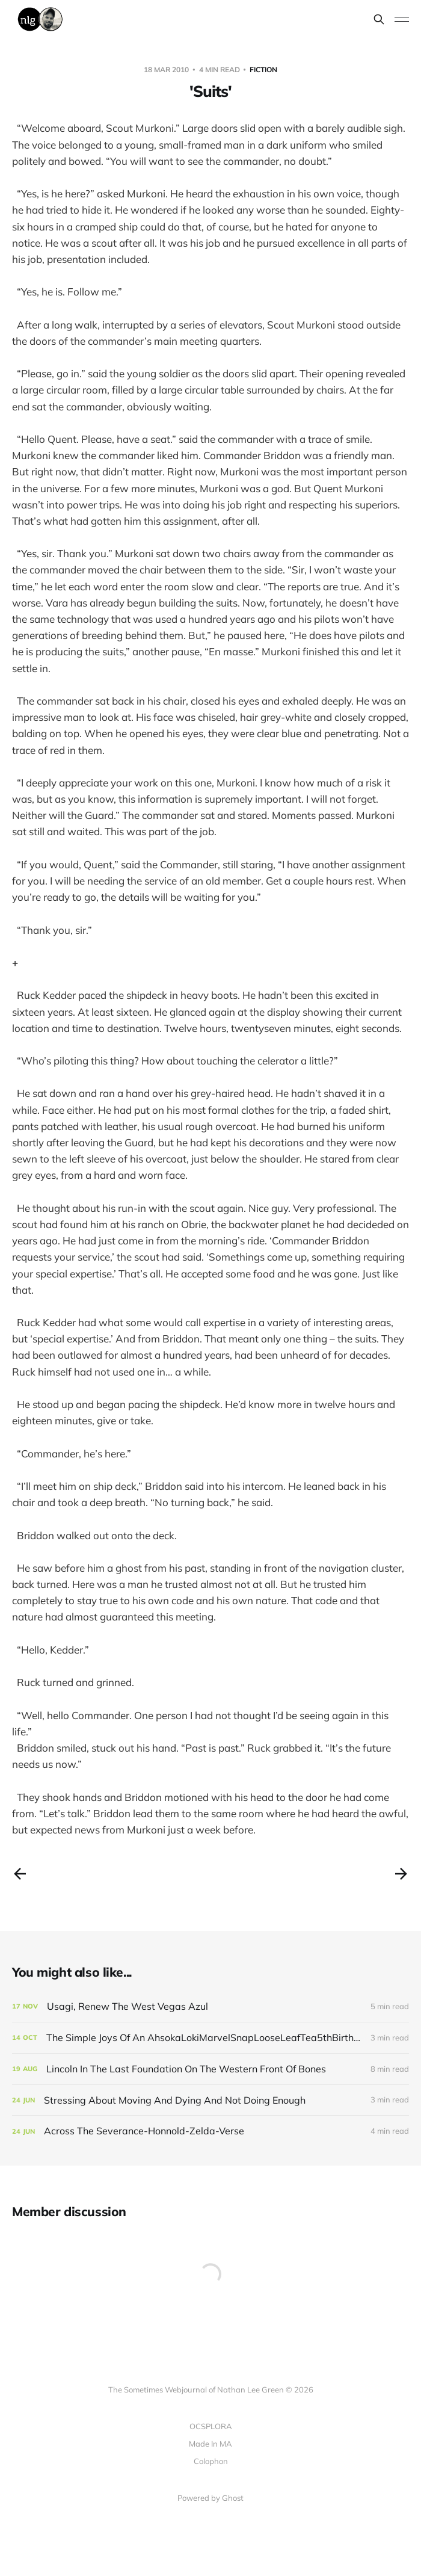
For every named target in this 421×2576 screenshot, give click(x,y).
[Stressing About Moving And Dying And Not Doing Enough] (210, 2100)
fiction (263, 69)
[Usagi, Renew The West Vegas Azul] (210, 2006)
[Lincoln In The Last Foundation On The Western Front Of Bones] (210, 2069)
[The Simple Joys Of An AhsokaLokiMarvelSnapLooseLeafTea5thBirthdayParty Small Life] (210, 2037)
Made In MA (210, 2443)
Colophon (211, 2461)
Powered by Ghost (210, 2498)
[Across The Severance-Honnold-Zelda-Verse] (210, 2131)
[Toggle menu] (402, 19)
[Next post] (401, 1874)
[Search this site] (379, 19)
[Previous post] (20, 1874)
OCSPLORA (210, 2426)
